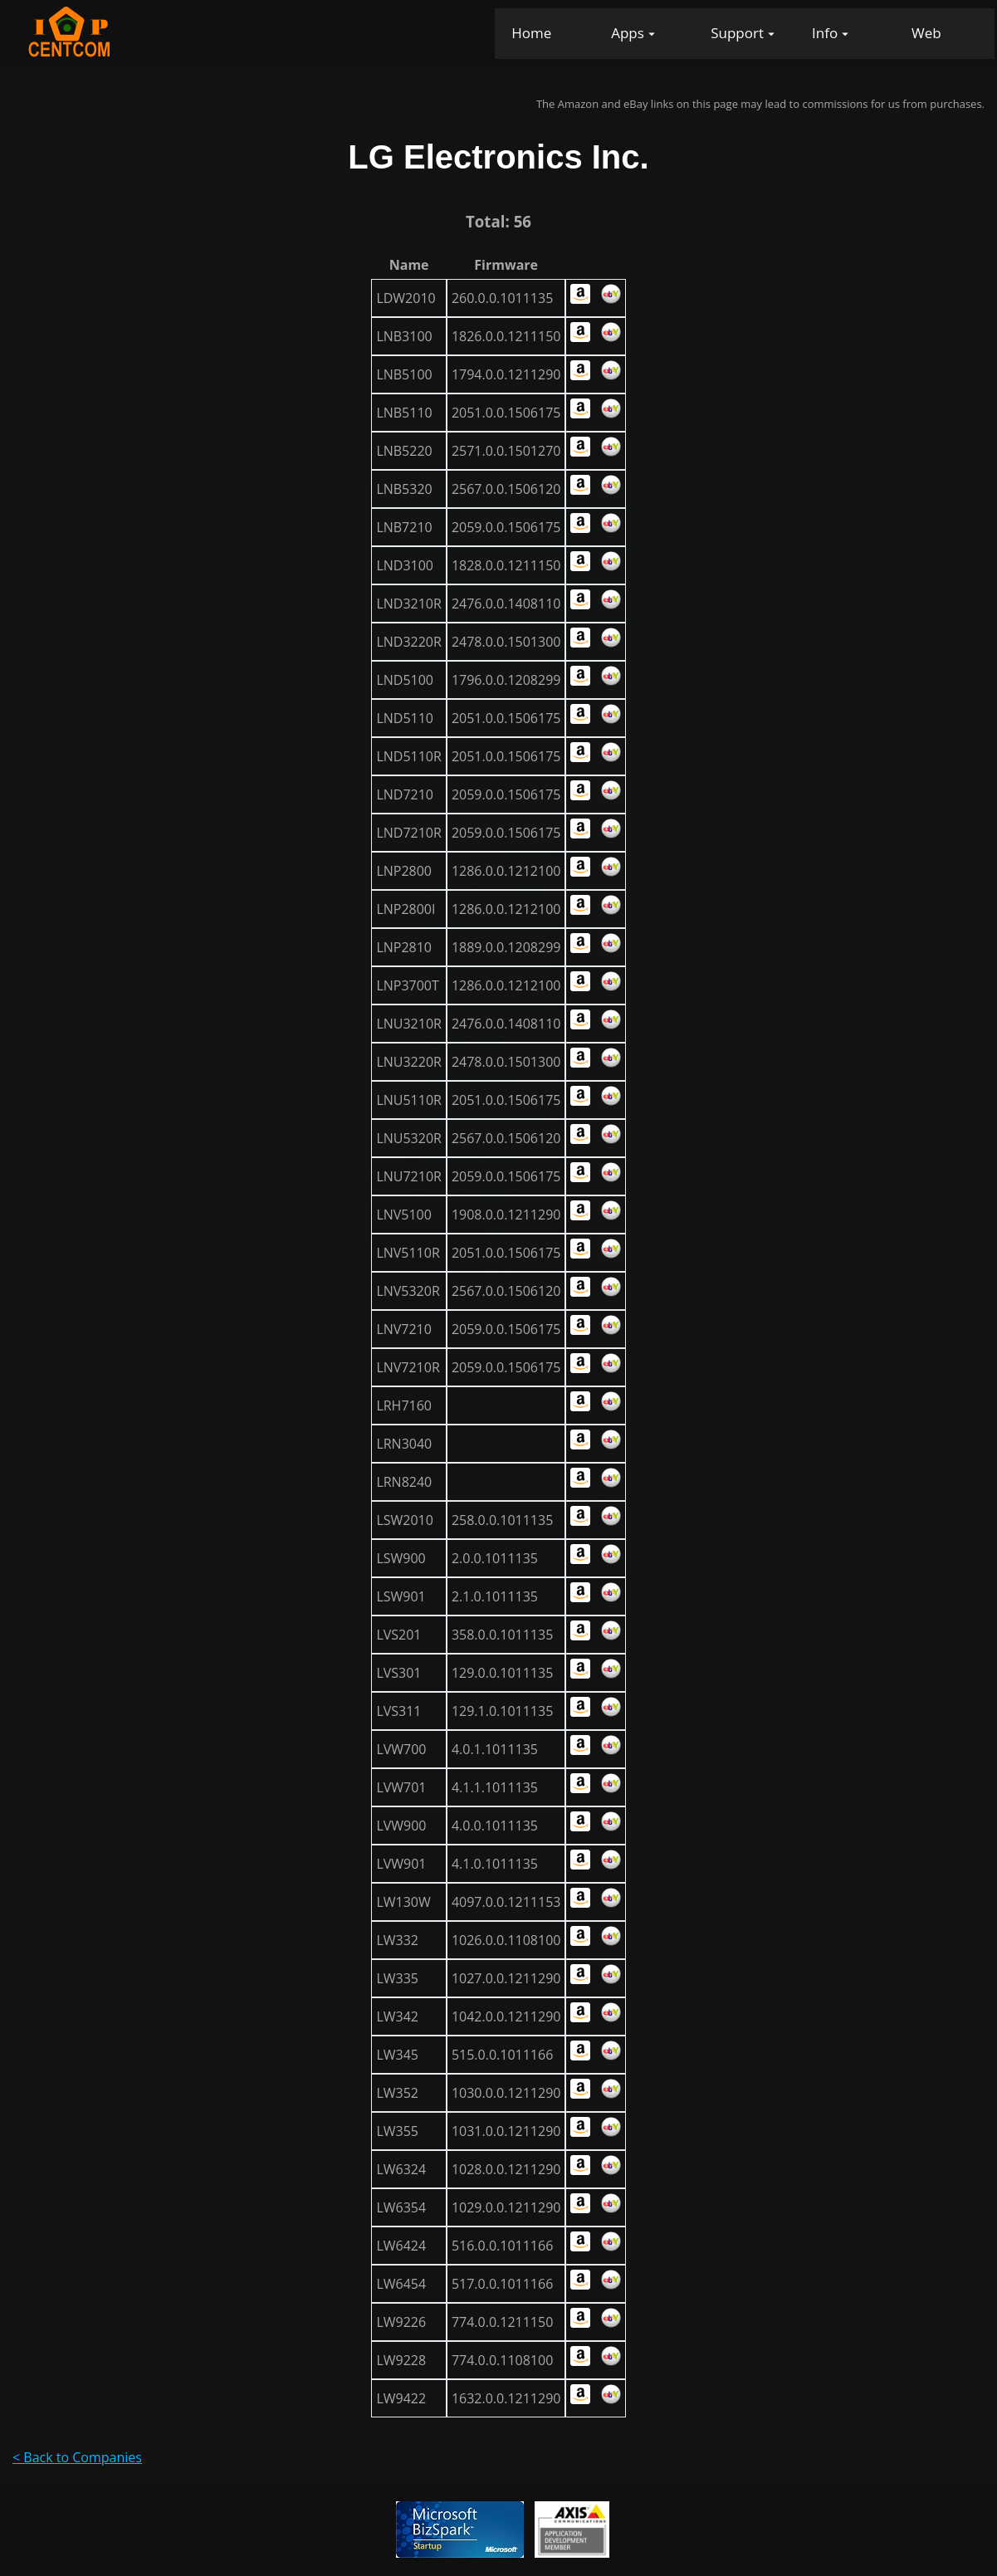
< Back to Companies (77, 2457)
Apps (627, 32)
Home (531, 32)
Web (926, 32)
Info (825, 32)
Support (737, 32)
